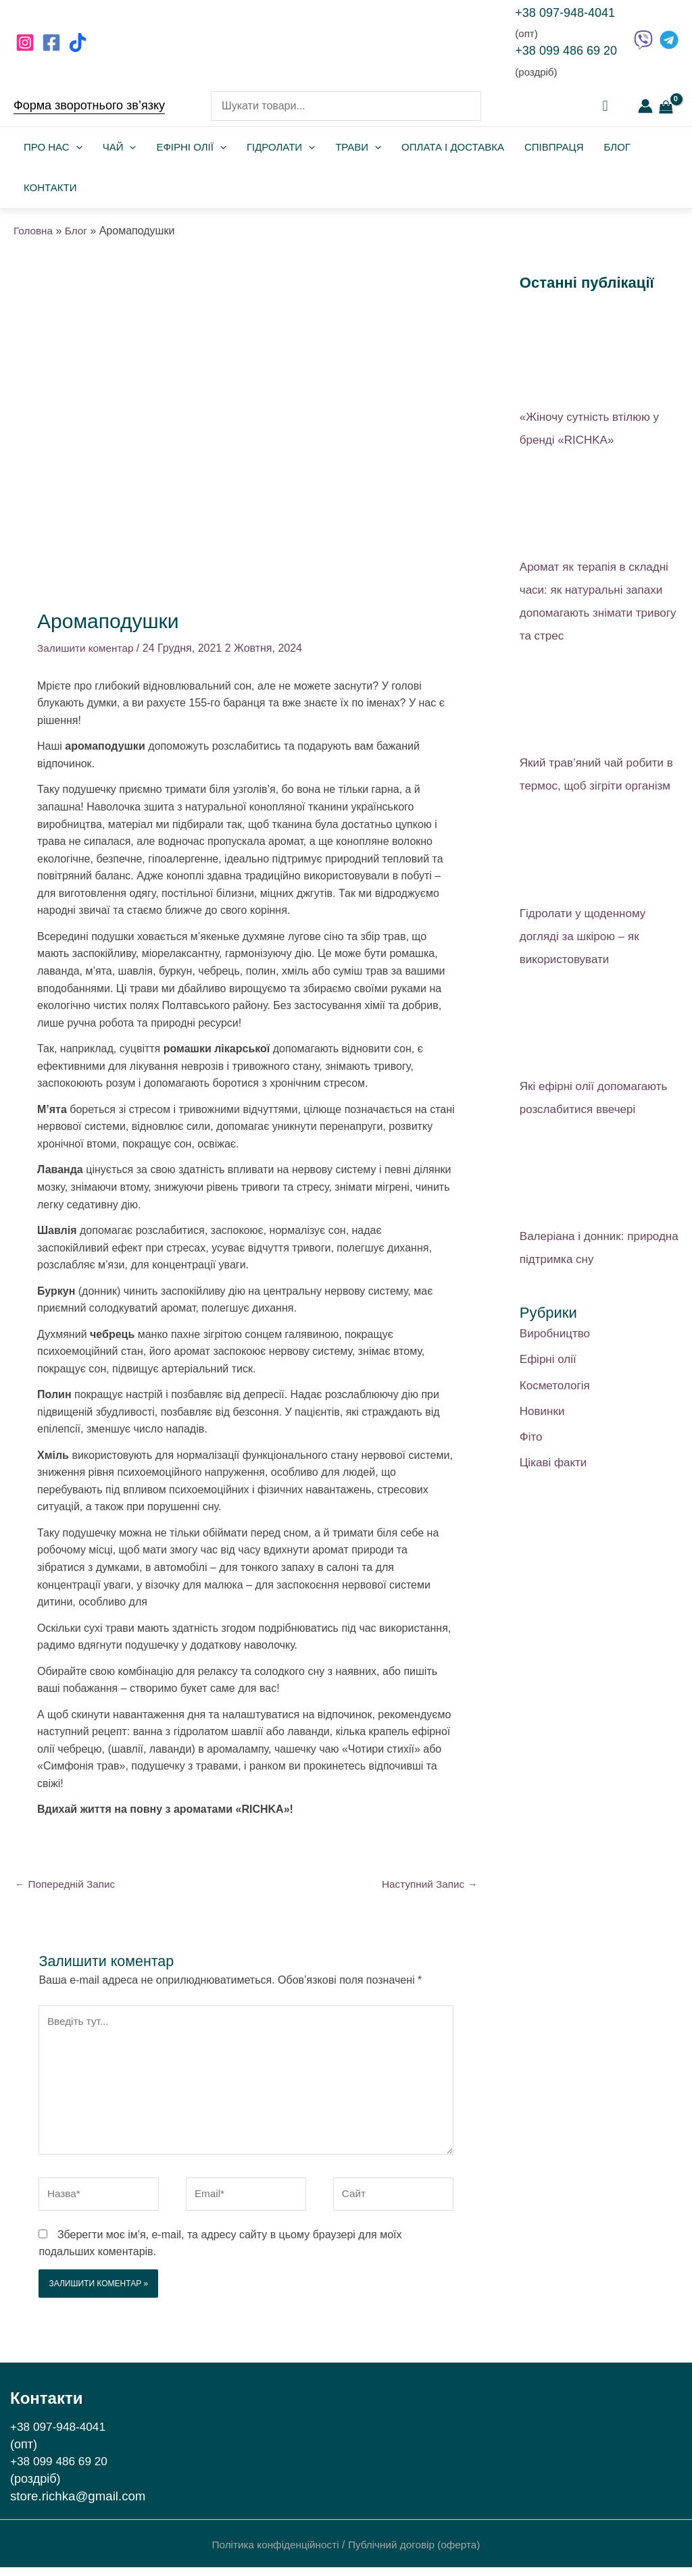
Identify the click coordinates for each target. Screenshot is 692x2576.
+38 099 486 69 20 (566, 50)
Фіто (531, 1437)
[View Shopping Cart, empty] (665, 106)
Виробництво (555, 1333)
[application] (76, 147)
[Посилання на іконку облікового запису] (645, 106)
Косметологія (555, 1385)
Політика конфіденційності (272, 2554)
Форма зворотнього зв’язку (89, 105)
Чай (120, 147)
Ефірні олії (191, 147)
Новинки (542, 1411)
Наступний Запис (427, 1884)
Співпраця (554, 147)
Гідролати (281, 147)
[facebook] (53, 42)
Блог (616, 147)
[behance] (79, 42)
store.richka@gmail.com (77, 2505)
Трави (358, 147)
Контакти (50, 187)
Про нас (53, 147)
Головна (34, 230)
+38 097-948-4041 (565, 13)
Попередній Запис (67, 1884)
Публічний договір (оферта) (417, 2554)
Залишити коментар (87, 648)
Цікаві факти (553, 1462)
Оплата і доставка (452, 147)
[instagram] (27, 42)
